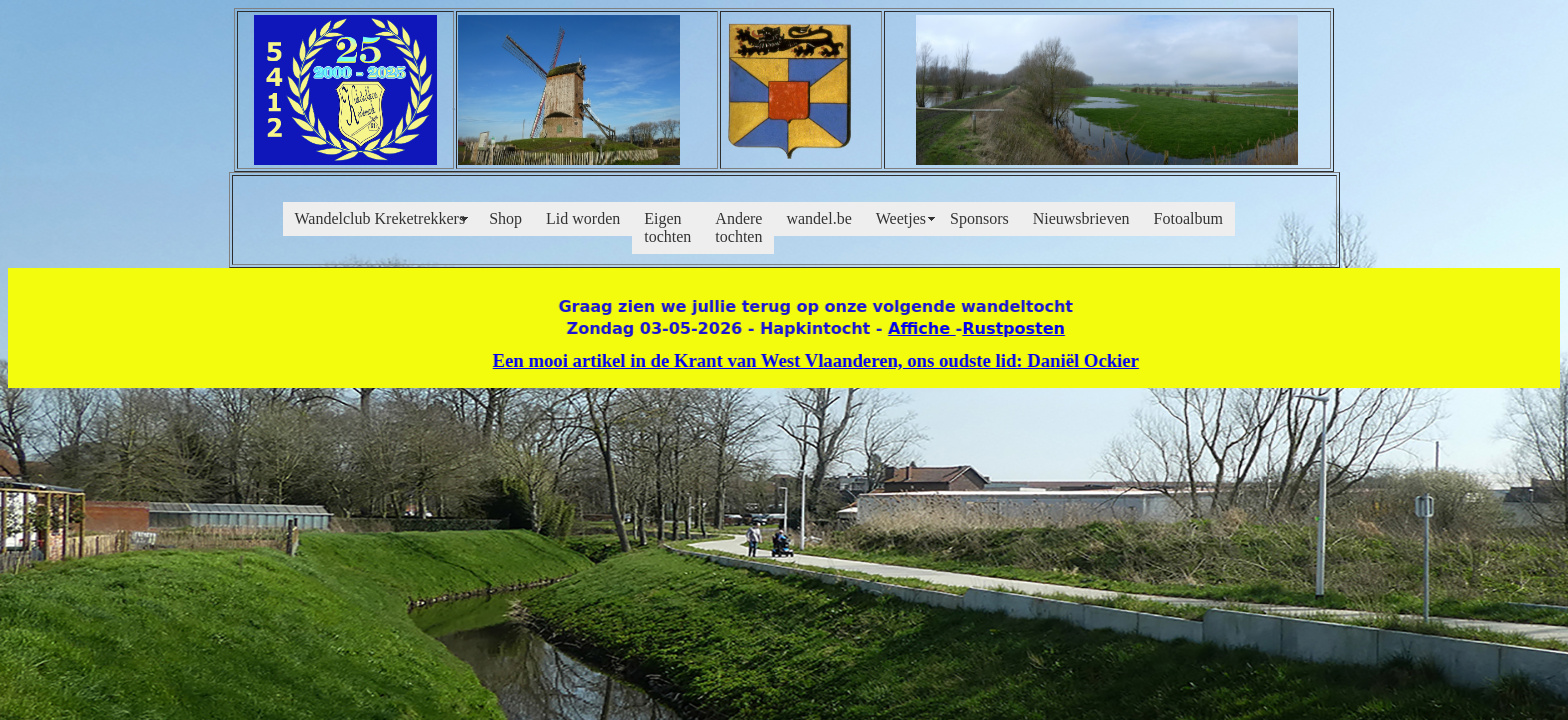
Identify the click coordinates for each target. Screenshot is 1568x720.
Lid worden (583, 218)
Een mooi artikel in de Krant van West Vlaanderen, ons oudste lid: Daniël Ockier (809, 360)
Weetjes (901, 218)
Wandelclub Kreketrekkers (380, 218)
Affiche (915, 328)
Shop (505, 218)
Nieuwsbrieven (1081, 218)
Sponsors (979, 218)
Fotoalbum (1188, 218)
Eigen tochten (667, 227)
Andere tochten (738, 227)
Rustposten (1006, 328)
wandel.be (818, 218)
